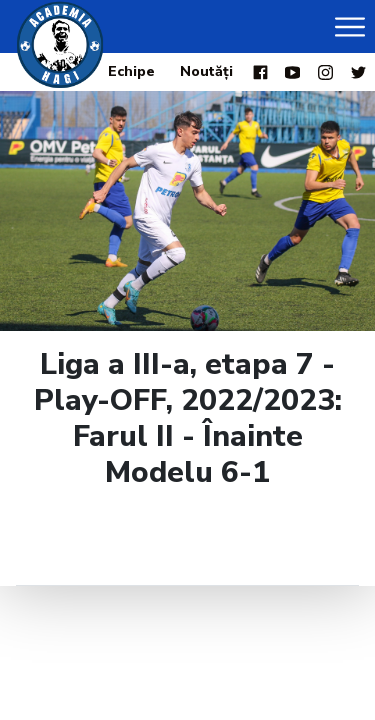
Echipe (131, 71)
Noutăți (206, 71)
